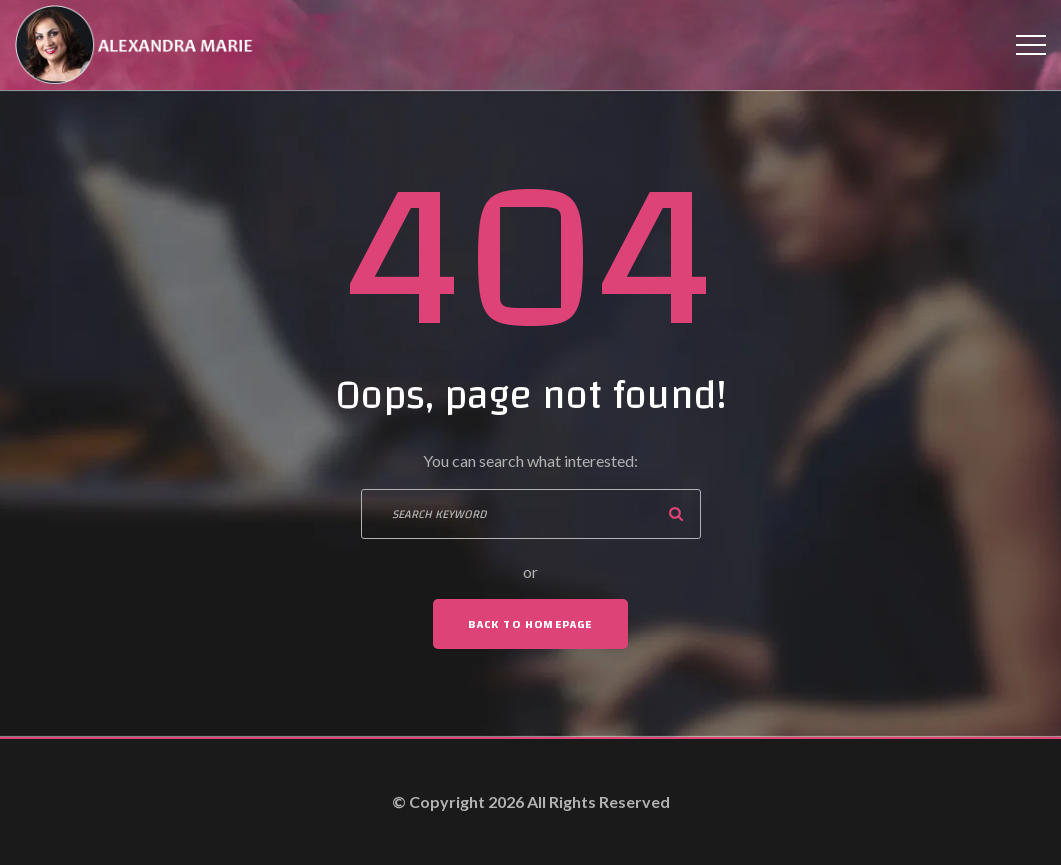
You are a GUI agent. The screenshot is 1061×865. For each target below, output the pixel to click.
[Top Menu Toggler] (1031, 45)
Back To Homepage (530, 624)
